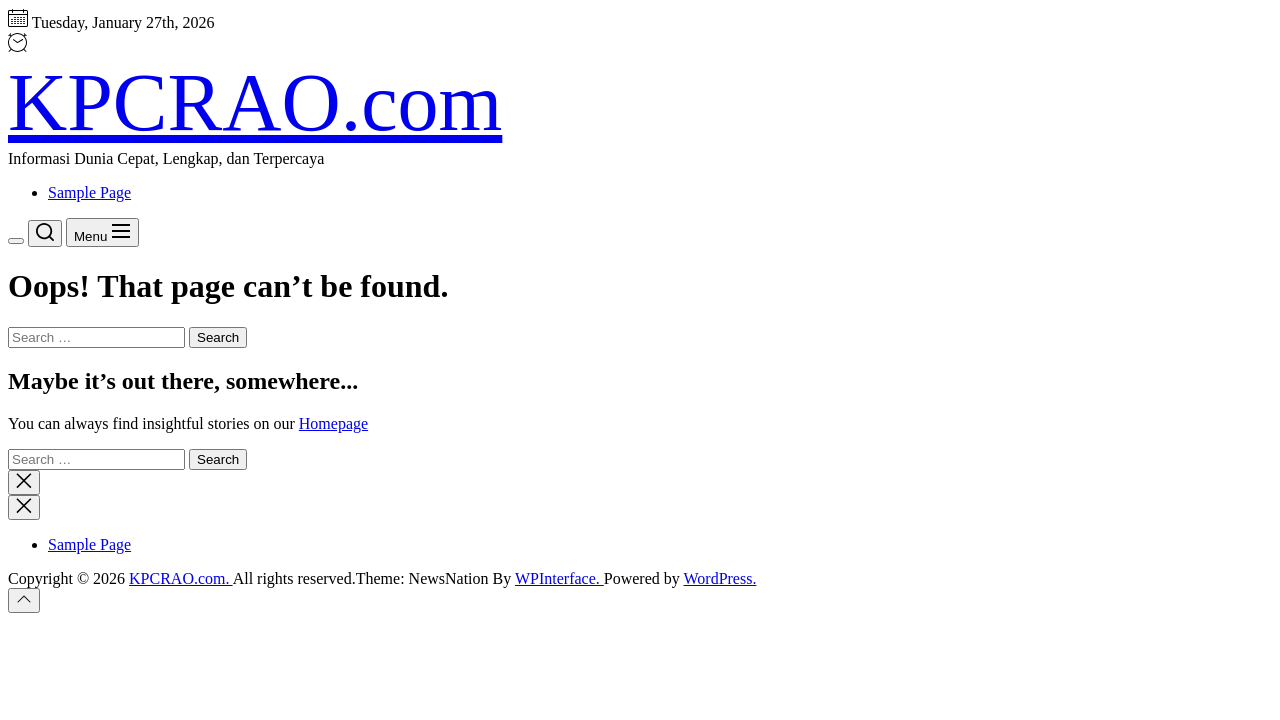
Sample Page (89, 192)
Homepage (333, 423)
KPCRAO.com (255, 102)
